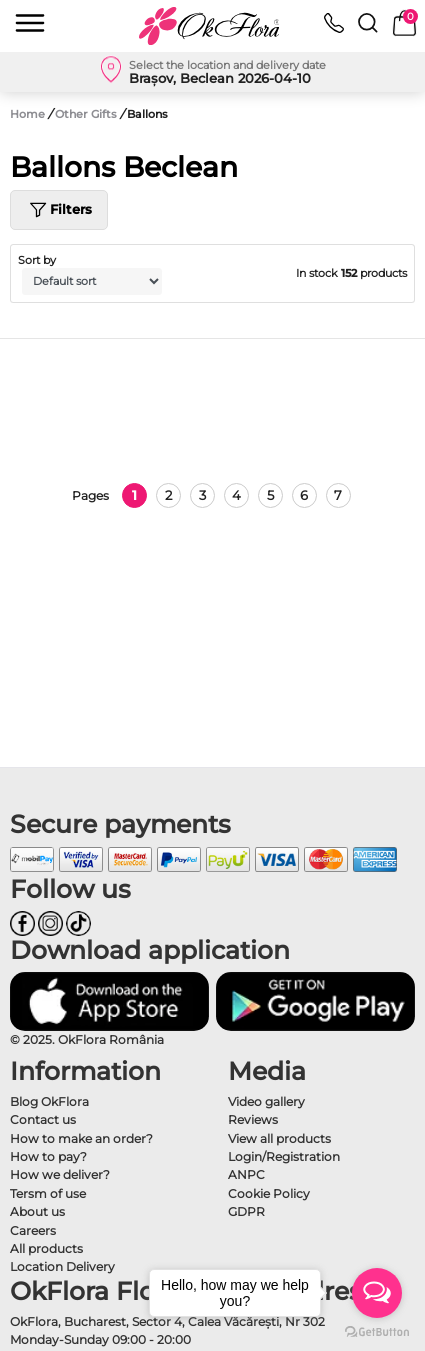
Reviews (253, 1119)
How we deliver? (60, 1174)
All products (46, 1248)
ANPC (246, 1174)
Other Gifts (87, 114)
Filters (59, 210)
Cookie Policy (269, 1193)
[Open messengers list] (377, 1293)
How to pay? (48, 1156)
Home (27, 114)
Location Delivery (62, 1266)
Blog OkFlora (49, 1101)
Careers (33, 1230)
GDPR (246, 1211)
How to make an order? (81, 1138)
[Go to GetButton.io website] (377, 1331)
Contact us (43, 1119)
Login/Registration (284, 1156)
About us (37, 1211)
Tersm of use (48, 1193)
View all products (279, 1138)
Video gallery (266, 1101)
